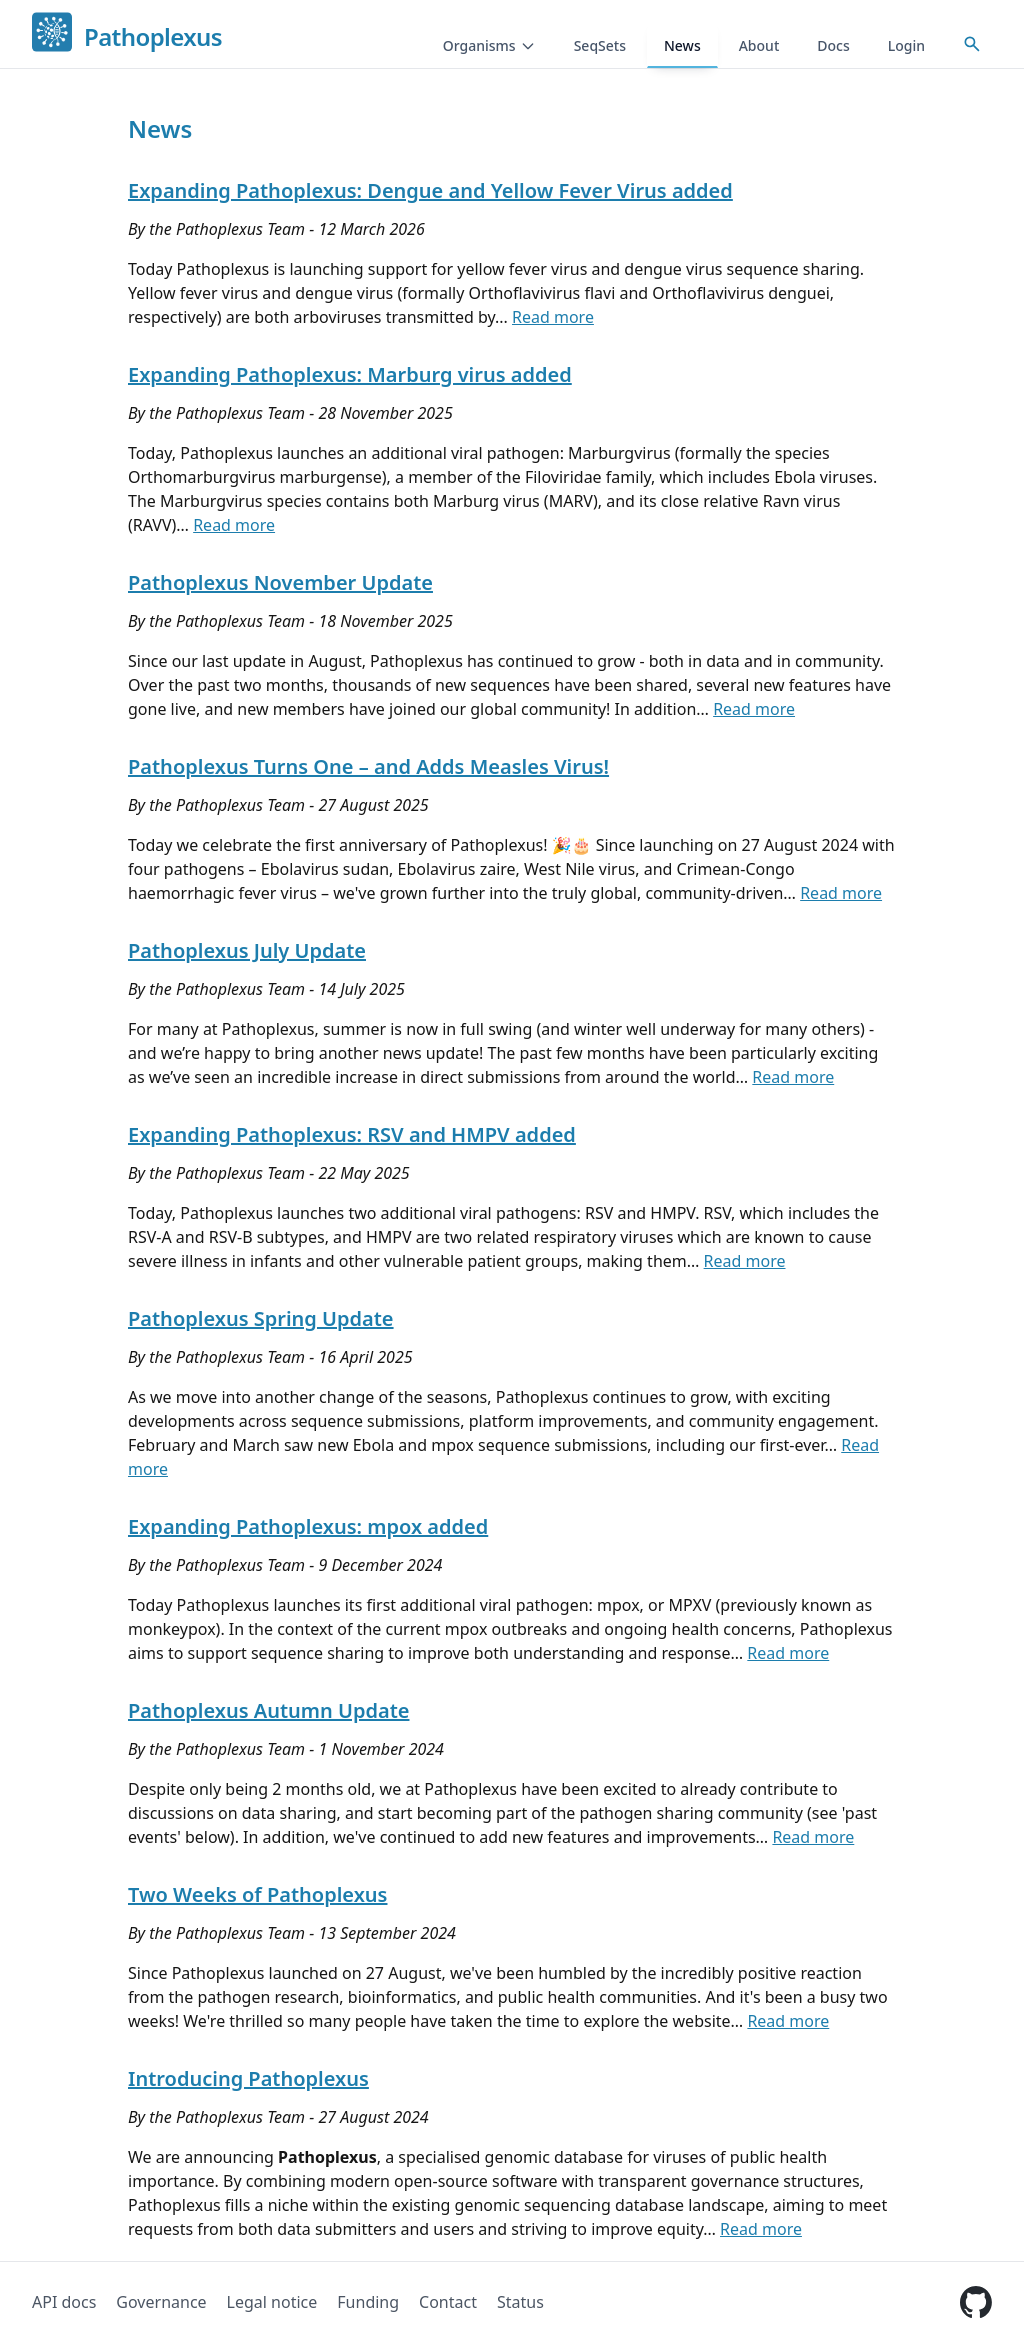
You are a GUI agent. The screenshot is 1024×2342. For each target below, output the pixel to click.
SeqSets (600, 45)
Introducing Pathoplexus (248, 2078)
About (759, 45)
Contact (448, 2302)
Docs (833, 45)
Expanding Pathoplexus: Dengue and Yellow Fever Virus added (430, 190)
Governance (161, 2302)
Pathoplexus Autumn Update (268, 1710)
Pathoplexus (153, 37)
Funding (368, 2302)
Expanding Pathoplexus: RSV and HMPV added (352, 1134)
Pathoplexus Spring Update (261, 1318)
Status (520, 2302)
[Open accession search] (972, 44)
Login (906, 45)
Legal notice (272, 2302)
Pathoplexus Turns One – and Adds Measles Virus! (368, 766)
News (682, 45)
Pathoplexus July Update (247, 950)
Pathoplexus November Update (280, 582)
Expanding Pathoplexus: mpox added (308, 1526)
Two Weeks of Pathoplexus (257, 1894)
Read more (553, 317)
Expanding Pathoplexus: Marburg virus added (350, 374)
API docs (64, 2302)
